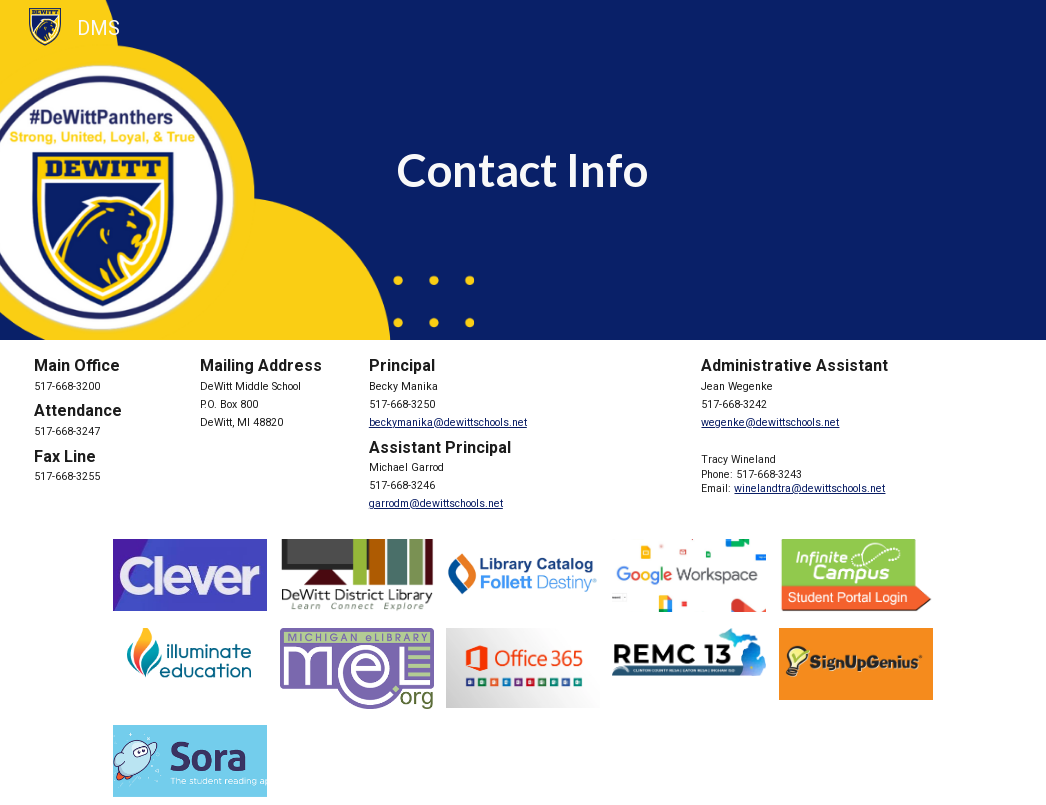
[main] (523, 170)
